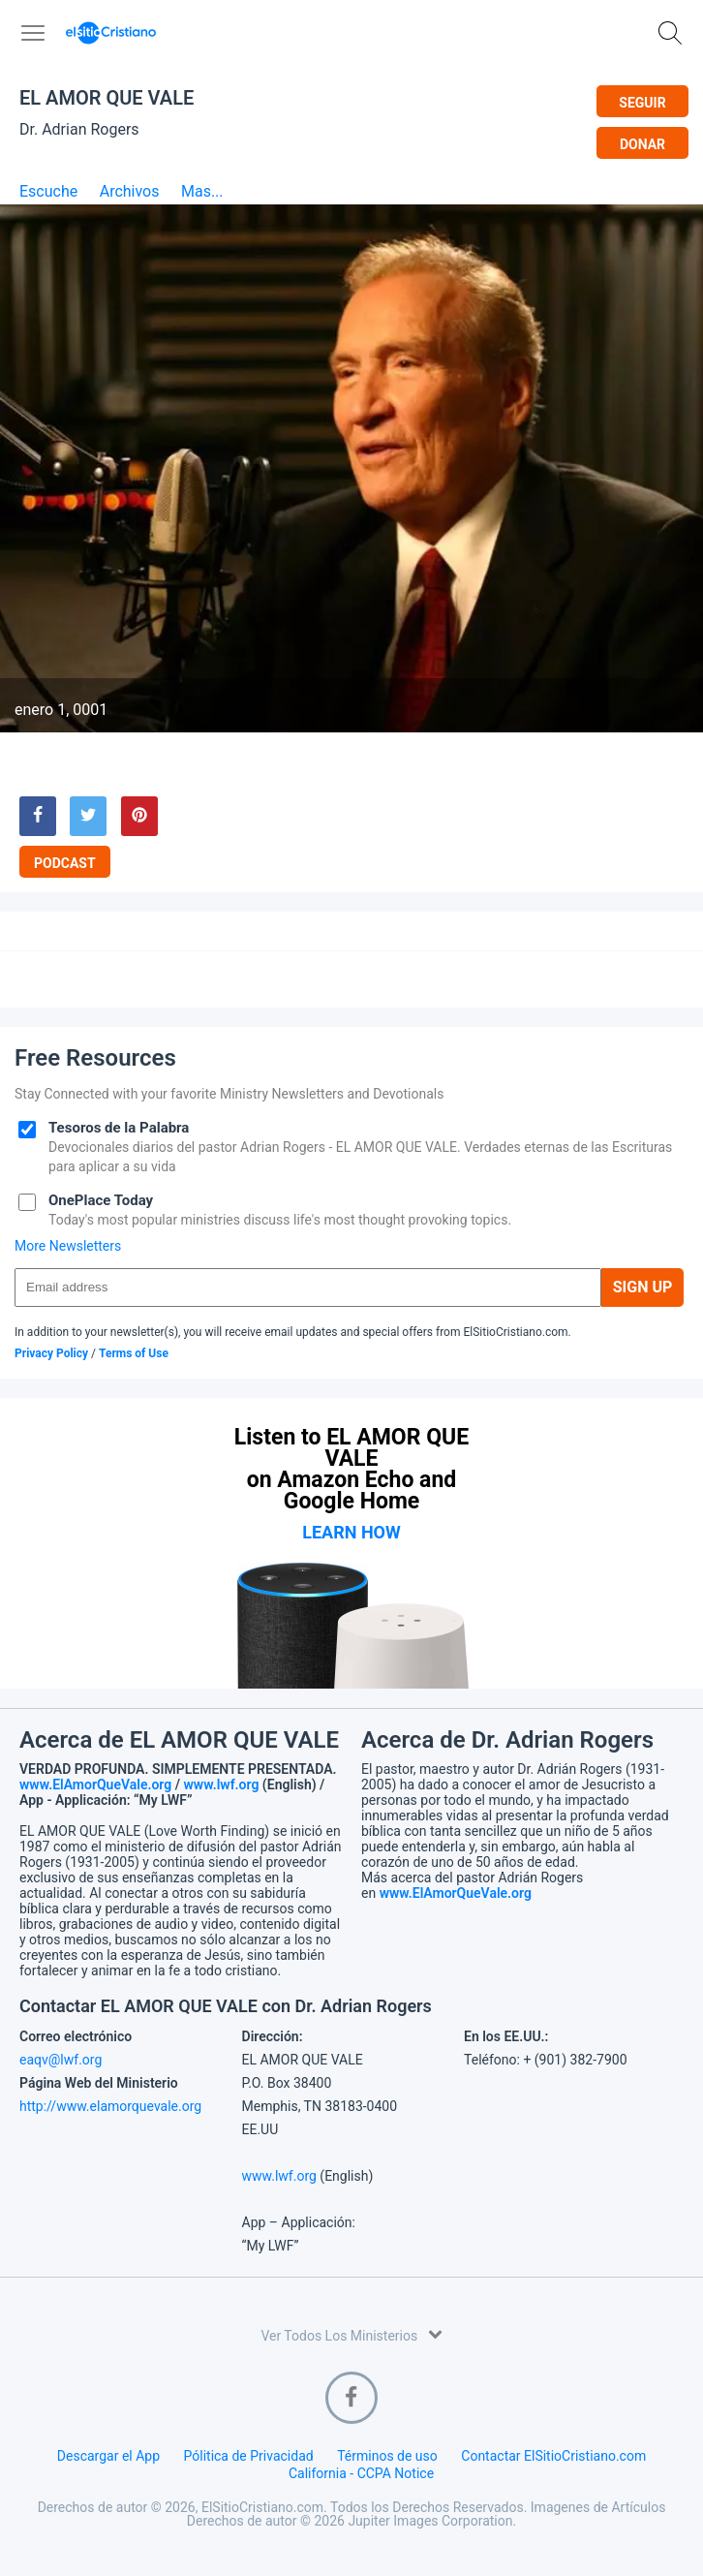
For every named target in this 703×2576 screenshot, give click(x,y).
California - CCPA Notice (361, 2473)
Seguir (642, 102)
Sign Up (643, 1287)
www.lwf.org (222, 1784)
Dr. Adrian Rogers (79, 129)
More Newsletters (68, 1246)
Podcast (65, 863)
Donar (642, 144)
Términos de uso (387, 2456)
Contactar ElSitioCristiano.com (553, 2456)
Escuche (48, 192)
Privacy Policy (51, 1353)
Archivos (130, 192)
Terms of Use (133, 1353)
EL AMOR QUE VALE (106, 97)
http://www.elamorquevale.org (110, 2106)
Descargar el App (108, 2456)
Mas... (202, 192)
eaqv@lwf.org (60, 2059)
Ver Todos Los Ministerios (351, 2334)
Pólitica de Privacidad (249, 2456)
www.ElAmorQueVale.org (95, 1784)
